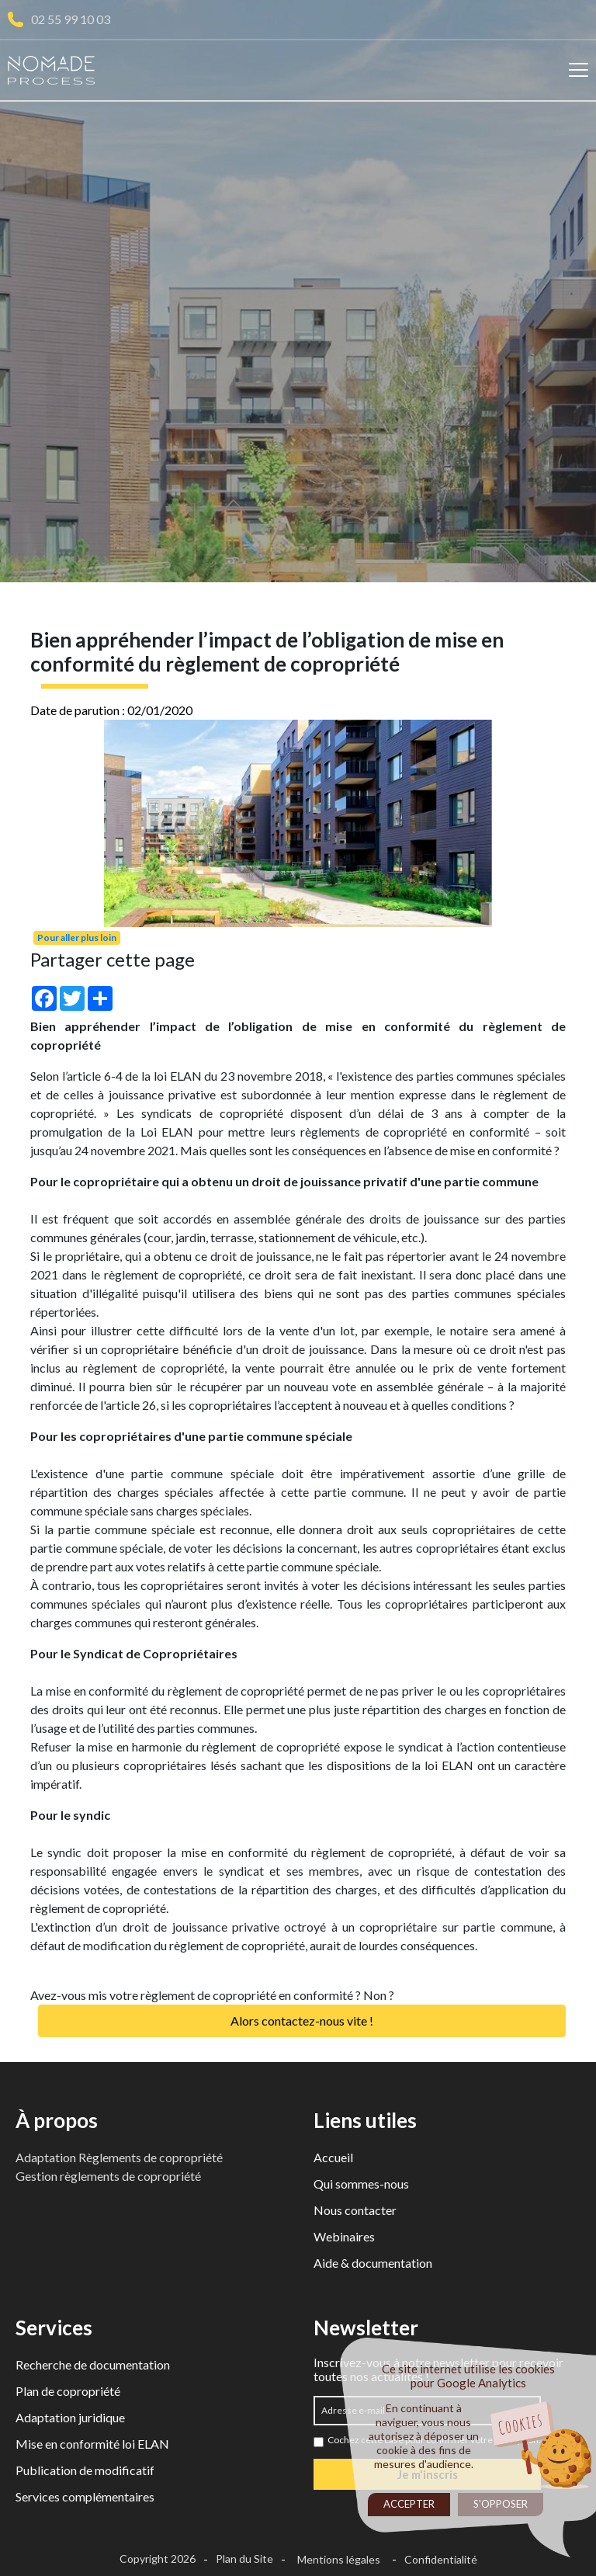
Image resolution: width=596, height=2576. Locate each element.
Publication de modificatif (85, 2470)
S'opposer (500, 2504)
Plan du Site (244, 2558)
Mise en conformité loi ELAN (92, 2443)
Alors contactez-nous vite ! (301, 2020)
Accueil (333, 2157)
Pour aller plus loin (76, 937)
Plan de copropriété (68, 2390)
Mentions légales (338, 2559)
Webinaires (344, 2236)
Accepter (409, 2504)
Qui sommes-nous (361, 2183)
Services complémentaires (85, 2496)
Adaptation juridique (70, 2417)
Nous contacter (355, 2210)
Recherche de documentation (93, 2364)
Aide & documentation (373, 2262)
